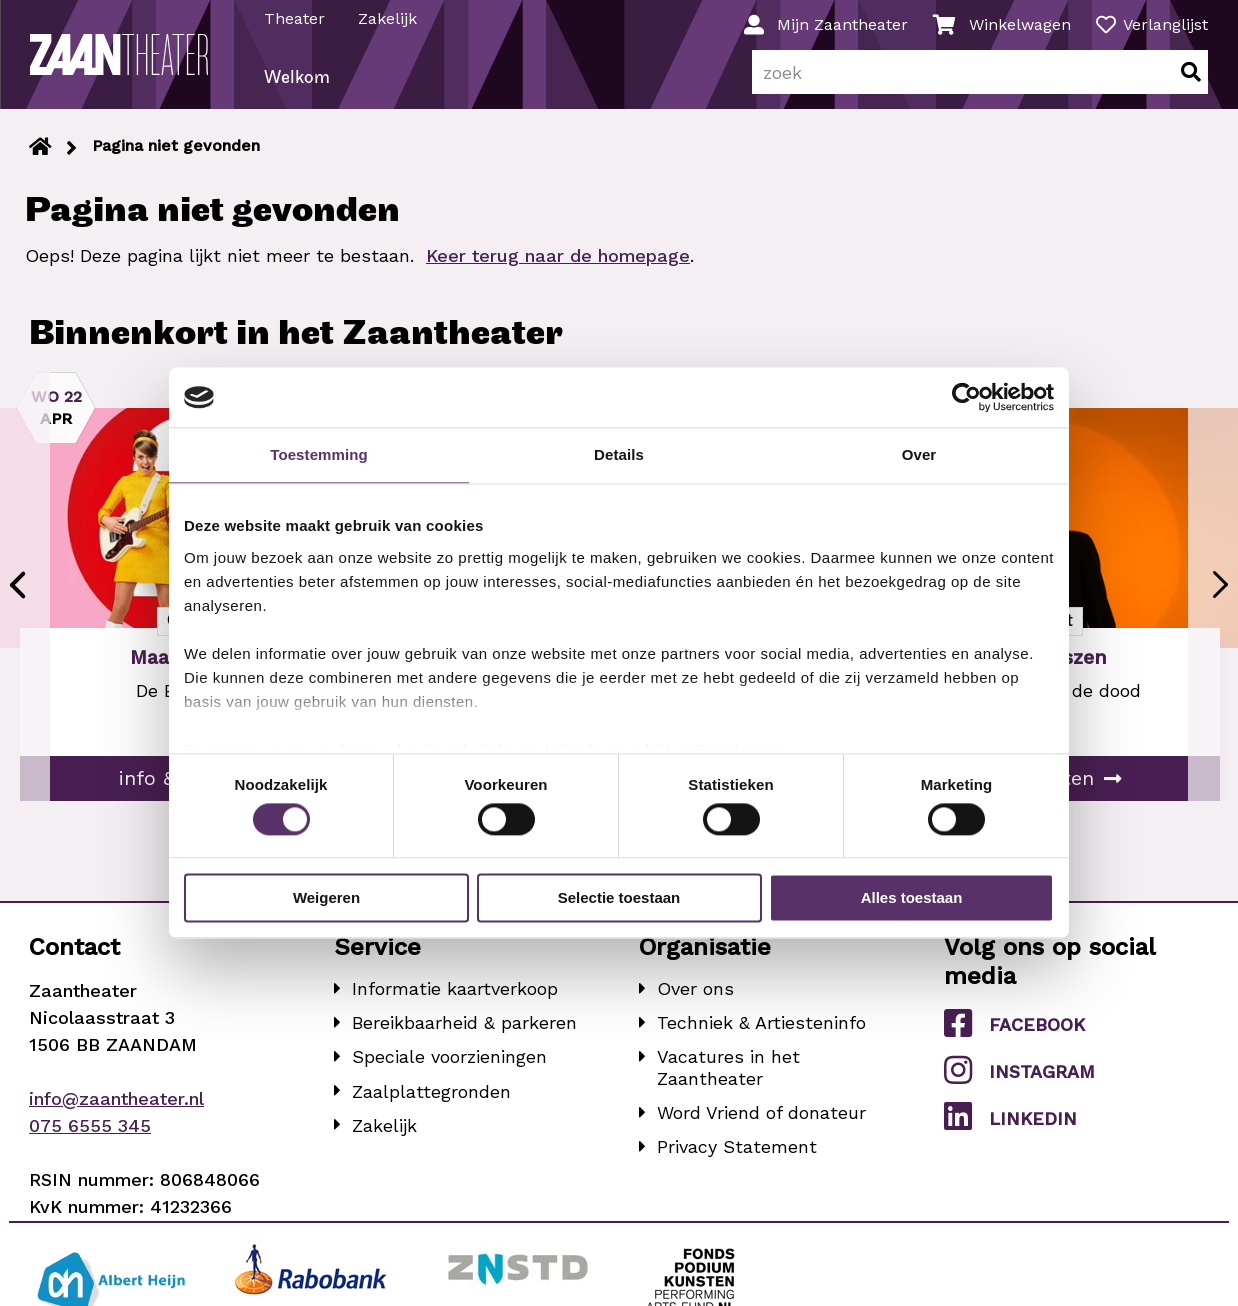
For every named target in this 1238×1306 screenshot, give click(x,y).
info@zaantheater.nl (116, 1103)
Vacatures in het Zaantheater (728, 1073)
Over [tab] (919, 454)
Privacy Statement (737, 1151)
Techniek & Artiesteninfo (761, 1028)
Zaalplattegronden (431, 1096)
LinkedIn (1010, 1121)
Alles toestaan (912, 898)
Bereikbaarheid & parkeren (464, 1028)
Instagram (1019, 1075)
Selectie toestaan (619, 898)
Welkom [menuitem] (298, 83)
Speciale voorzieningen (449, 1062)
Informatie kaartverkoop (455, 993)
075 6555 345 (90, 1130)
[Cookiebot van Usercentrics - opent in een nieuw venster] (966, 397)
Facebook (1014, 1028)
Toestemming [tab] (319, 454)
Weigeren (326, 898)
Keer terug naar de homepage (558, 261)
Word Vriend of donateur (761, 1117)
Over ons (695, 993)
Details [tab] (619, 454)
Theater (295, 18)
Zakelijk (388, 18)
